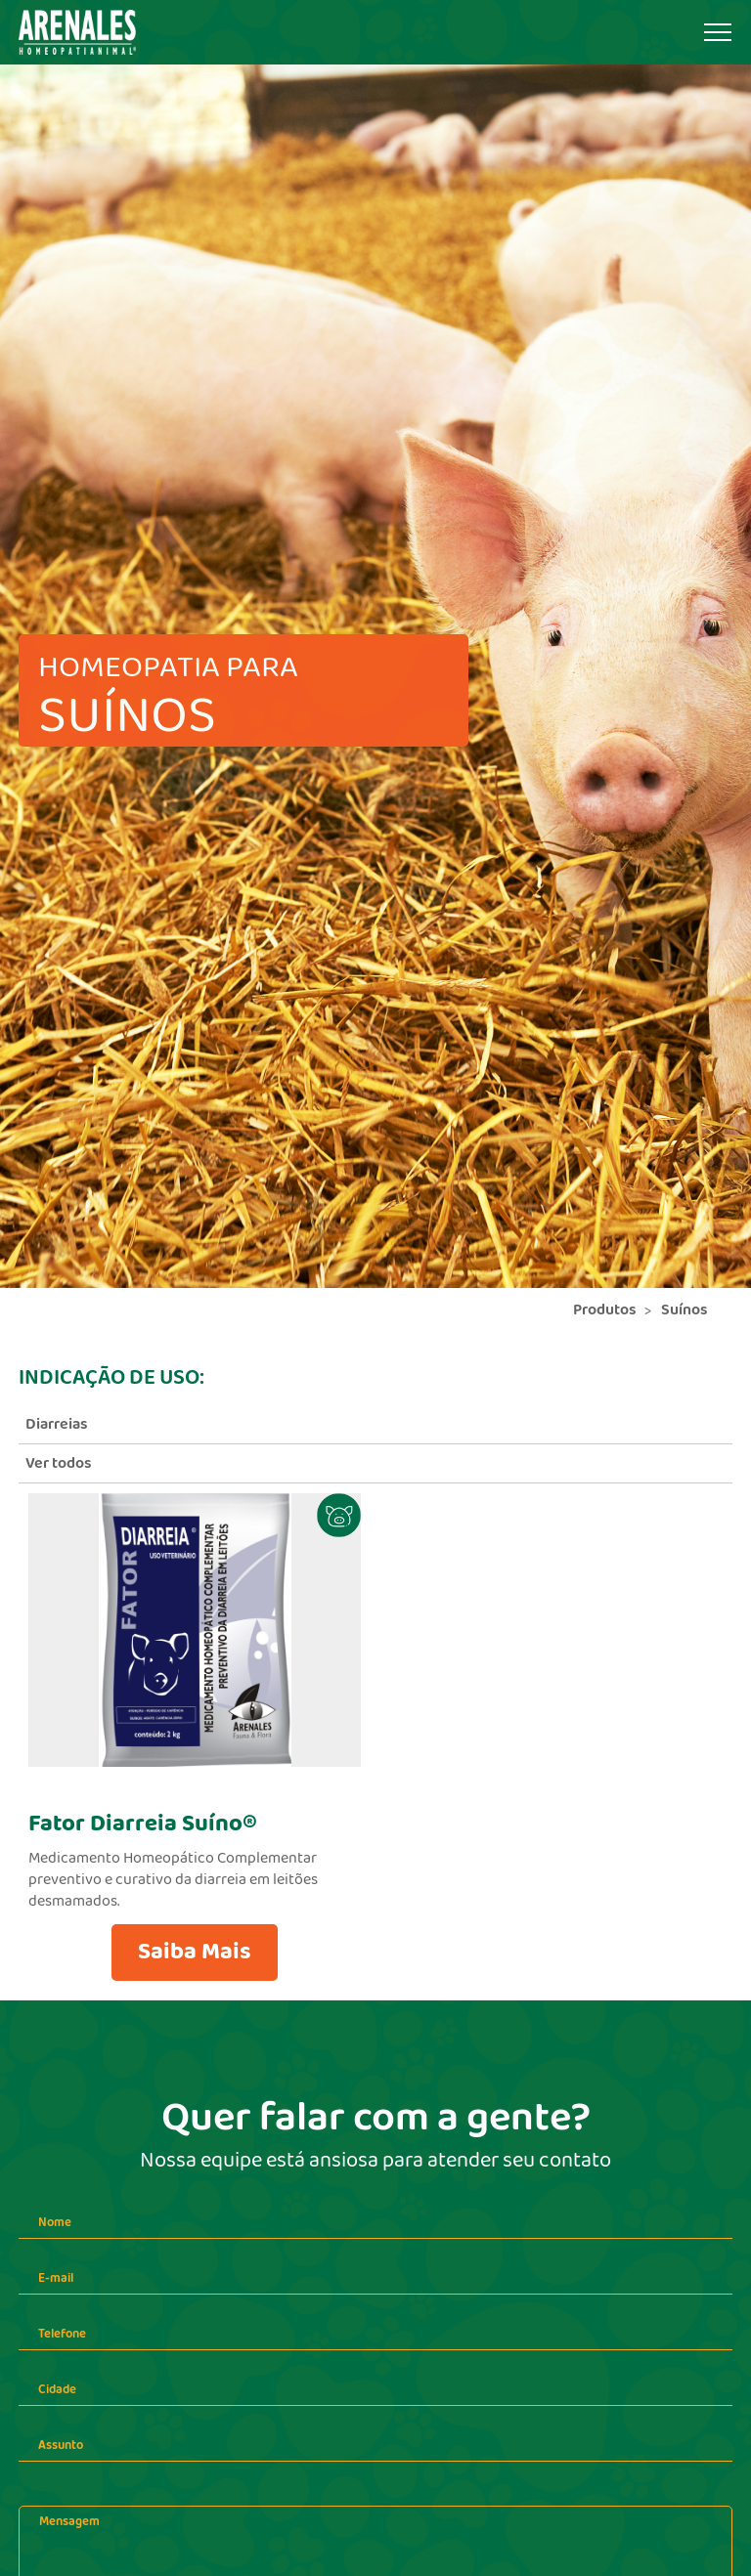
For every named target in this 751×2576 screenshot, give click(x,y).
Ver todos (58, 1463)
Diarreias (56, 1424)
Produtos (605, 1310)
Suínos (684, 1310)
